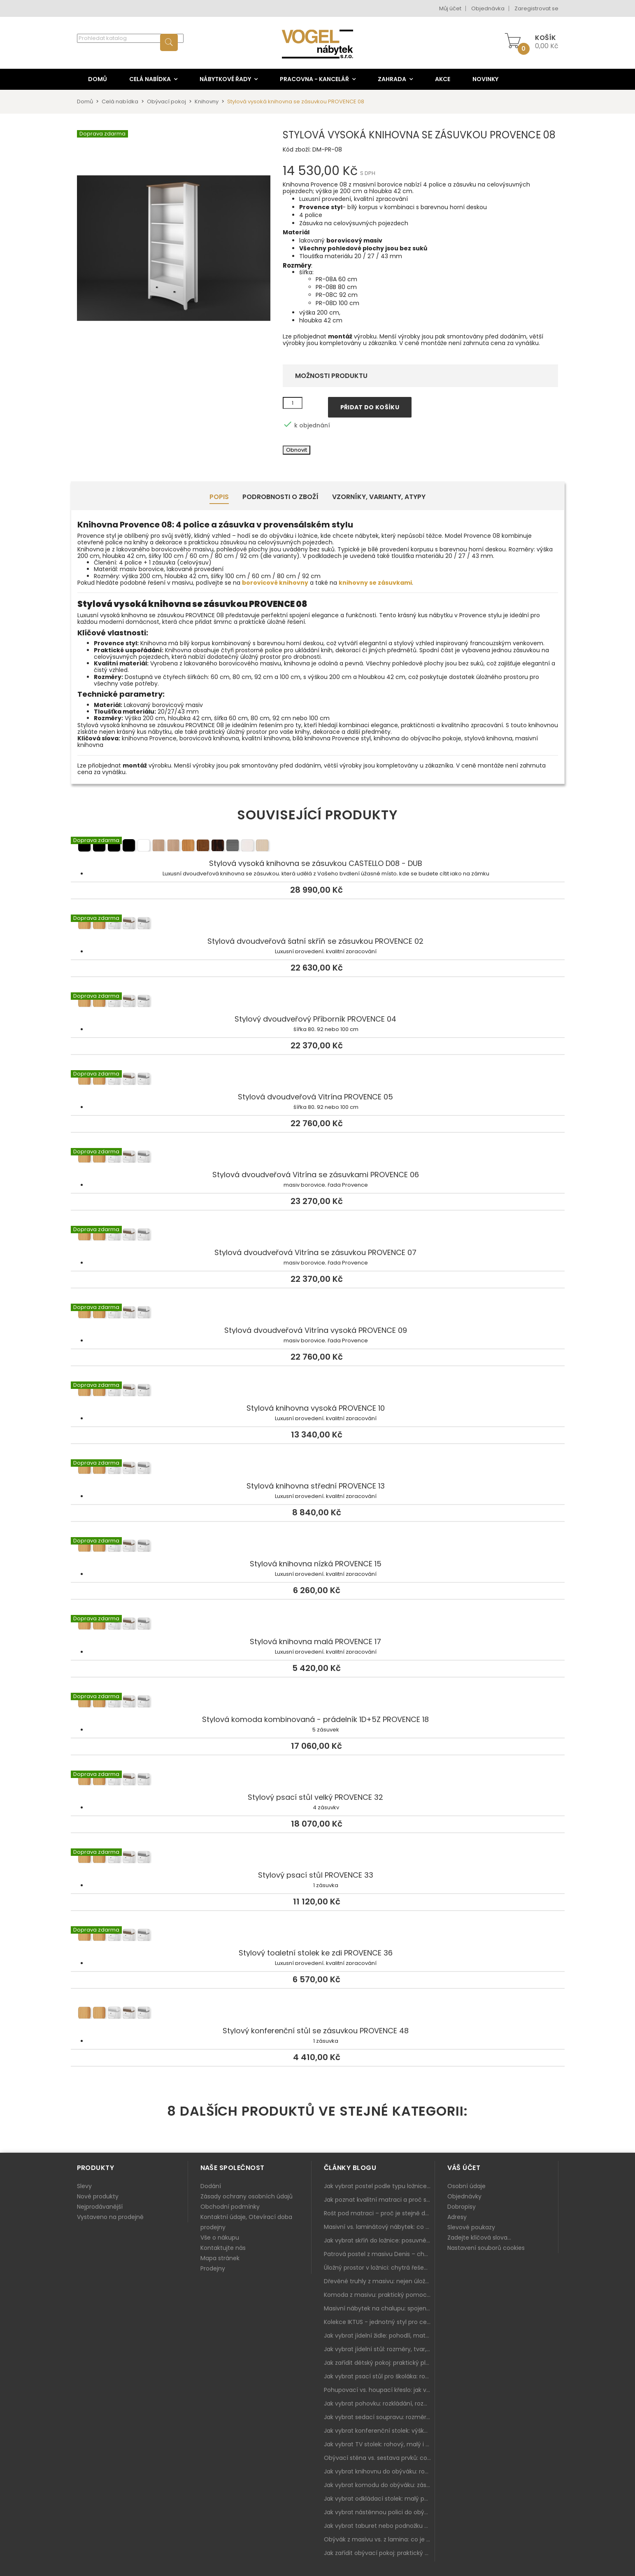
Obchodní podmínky (230, 2207)
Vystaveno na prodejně (110, 2217)
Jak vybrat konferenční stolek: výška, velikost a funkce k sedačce (379, 2431)
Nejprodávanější (100, 2207)
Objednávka (488, 8)
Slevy (84, 2186)
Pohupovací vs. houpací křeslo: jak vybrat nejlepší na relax (379, 2390)
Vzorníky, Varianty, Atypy (379, 497)
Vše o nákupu (219, 2237)
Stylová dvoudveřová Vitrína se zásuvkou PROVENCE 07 (318, 1236)
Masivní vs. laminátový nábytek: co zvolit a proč (379, 2227)
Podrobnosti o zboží (280, 497)
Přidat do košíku (370, 407)
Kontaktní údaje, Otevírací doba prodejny (246, 2222)
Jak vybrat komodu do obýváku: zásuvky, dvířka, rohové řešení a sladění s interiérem (379, 2485)
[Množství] (292, 403)
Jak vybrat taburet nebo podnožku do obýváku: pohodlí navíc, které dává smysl (379, 2526)
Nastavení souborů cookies (486, 2248)
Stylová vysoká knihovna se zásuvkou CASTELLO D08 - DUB (318, 847)
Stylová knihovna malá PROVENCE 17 (318, 1625)
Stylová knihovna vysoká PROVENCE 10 (318, 1391)
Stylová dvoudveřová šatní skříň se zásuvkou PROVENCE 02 (318, 925)
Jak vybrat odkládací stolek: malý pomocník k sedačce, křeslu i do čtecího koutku (379, 2498)
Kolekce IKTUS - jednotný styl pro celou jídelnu (379, 2322)
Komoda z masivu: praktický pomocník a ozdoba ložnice (379, 2295)
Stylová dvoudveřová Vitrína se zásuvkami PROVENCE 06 (318, 1158)
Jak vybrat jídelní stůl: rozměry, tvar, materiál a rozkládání (379, 2349)
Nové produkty (98, 2196)
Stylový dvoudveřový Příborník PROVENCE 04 (318, 1002)
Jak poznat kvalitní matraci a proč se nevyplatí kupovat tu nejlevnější (379, 2200)
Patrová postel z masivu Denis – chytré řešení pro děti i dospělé (379, 2254)
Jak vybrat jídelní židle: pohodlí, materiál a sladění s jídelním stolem (379, 2335)
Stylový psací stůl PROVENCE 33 (318, 1858)
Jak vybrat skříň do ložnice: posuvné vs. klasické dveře (379, 2240)
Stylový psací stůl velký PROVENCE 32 (318, 1781)
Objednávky (464, 2196)
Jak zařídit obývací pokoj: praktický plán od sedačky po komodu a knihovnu (379, 2553)
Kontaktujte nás (223, 2248)
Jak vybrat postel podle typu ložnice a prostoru (379, 2186)
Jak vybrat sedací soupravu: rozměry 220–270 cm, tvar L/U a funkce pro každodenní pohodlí (379, 2417)
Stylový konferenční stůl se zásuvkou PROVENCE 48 (318, 2014)
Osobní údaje (466, 2186)
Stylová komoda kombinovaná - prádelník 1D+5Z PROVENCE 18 (318, 1703)
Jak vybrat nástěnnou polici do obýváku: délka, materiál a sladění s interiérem (379, 2512)
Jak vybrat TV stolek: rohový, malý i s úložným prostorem (379, 2444)
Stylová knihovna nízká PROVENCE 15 (318, 1547)
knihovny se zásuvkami (375, 583)
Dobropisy (461, 2207)
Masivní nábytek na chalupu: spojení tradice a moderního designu (379, 2308)
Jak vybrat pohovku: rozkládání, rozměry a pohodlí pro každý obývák (379, 2403)
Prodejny (212, 2268)
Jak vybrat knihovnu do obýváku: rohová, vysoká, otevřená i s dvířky (379, 2471)
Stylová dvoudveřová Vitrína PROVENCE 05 (318, 1080)
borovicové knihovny (275, 583)
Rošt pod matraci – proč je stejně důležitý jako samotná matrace (379, 2213)
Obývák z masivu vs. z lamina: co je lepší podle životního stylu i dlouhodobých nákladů (379, 2539)
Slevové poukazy (471, 2227)
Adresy (457, 2217)
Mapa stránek (220, 2258)
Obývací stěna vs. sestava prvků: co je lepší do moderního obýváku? (379, 2458)
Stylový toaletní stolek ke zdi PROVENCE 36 (318, 1936)
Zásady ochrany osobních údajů (246, 2196)
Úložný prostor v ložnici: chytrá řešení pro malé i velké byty (379, 2267)
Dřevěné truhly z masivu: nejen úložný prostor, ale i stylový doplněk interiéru (379, 2281)
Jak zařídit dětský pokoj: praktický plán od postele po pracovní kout (379, 2363)
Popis (219, 497)
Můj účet (450, 8)
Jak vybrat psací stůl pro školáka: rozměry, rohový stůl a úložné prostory (379, 2376)
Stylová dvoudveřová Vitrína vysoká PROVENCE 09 (318, 1314)
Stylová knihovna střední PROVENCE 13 (318, 1469)
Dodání (210, 2186)
